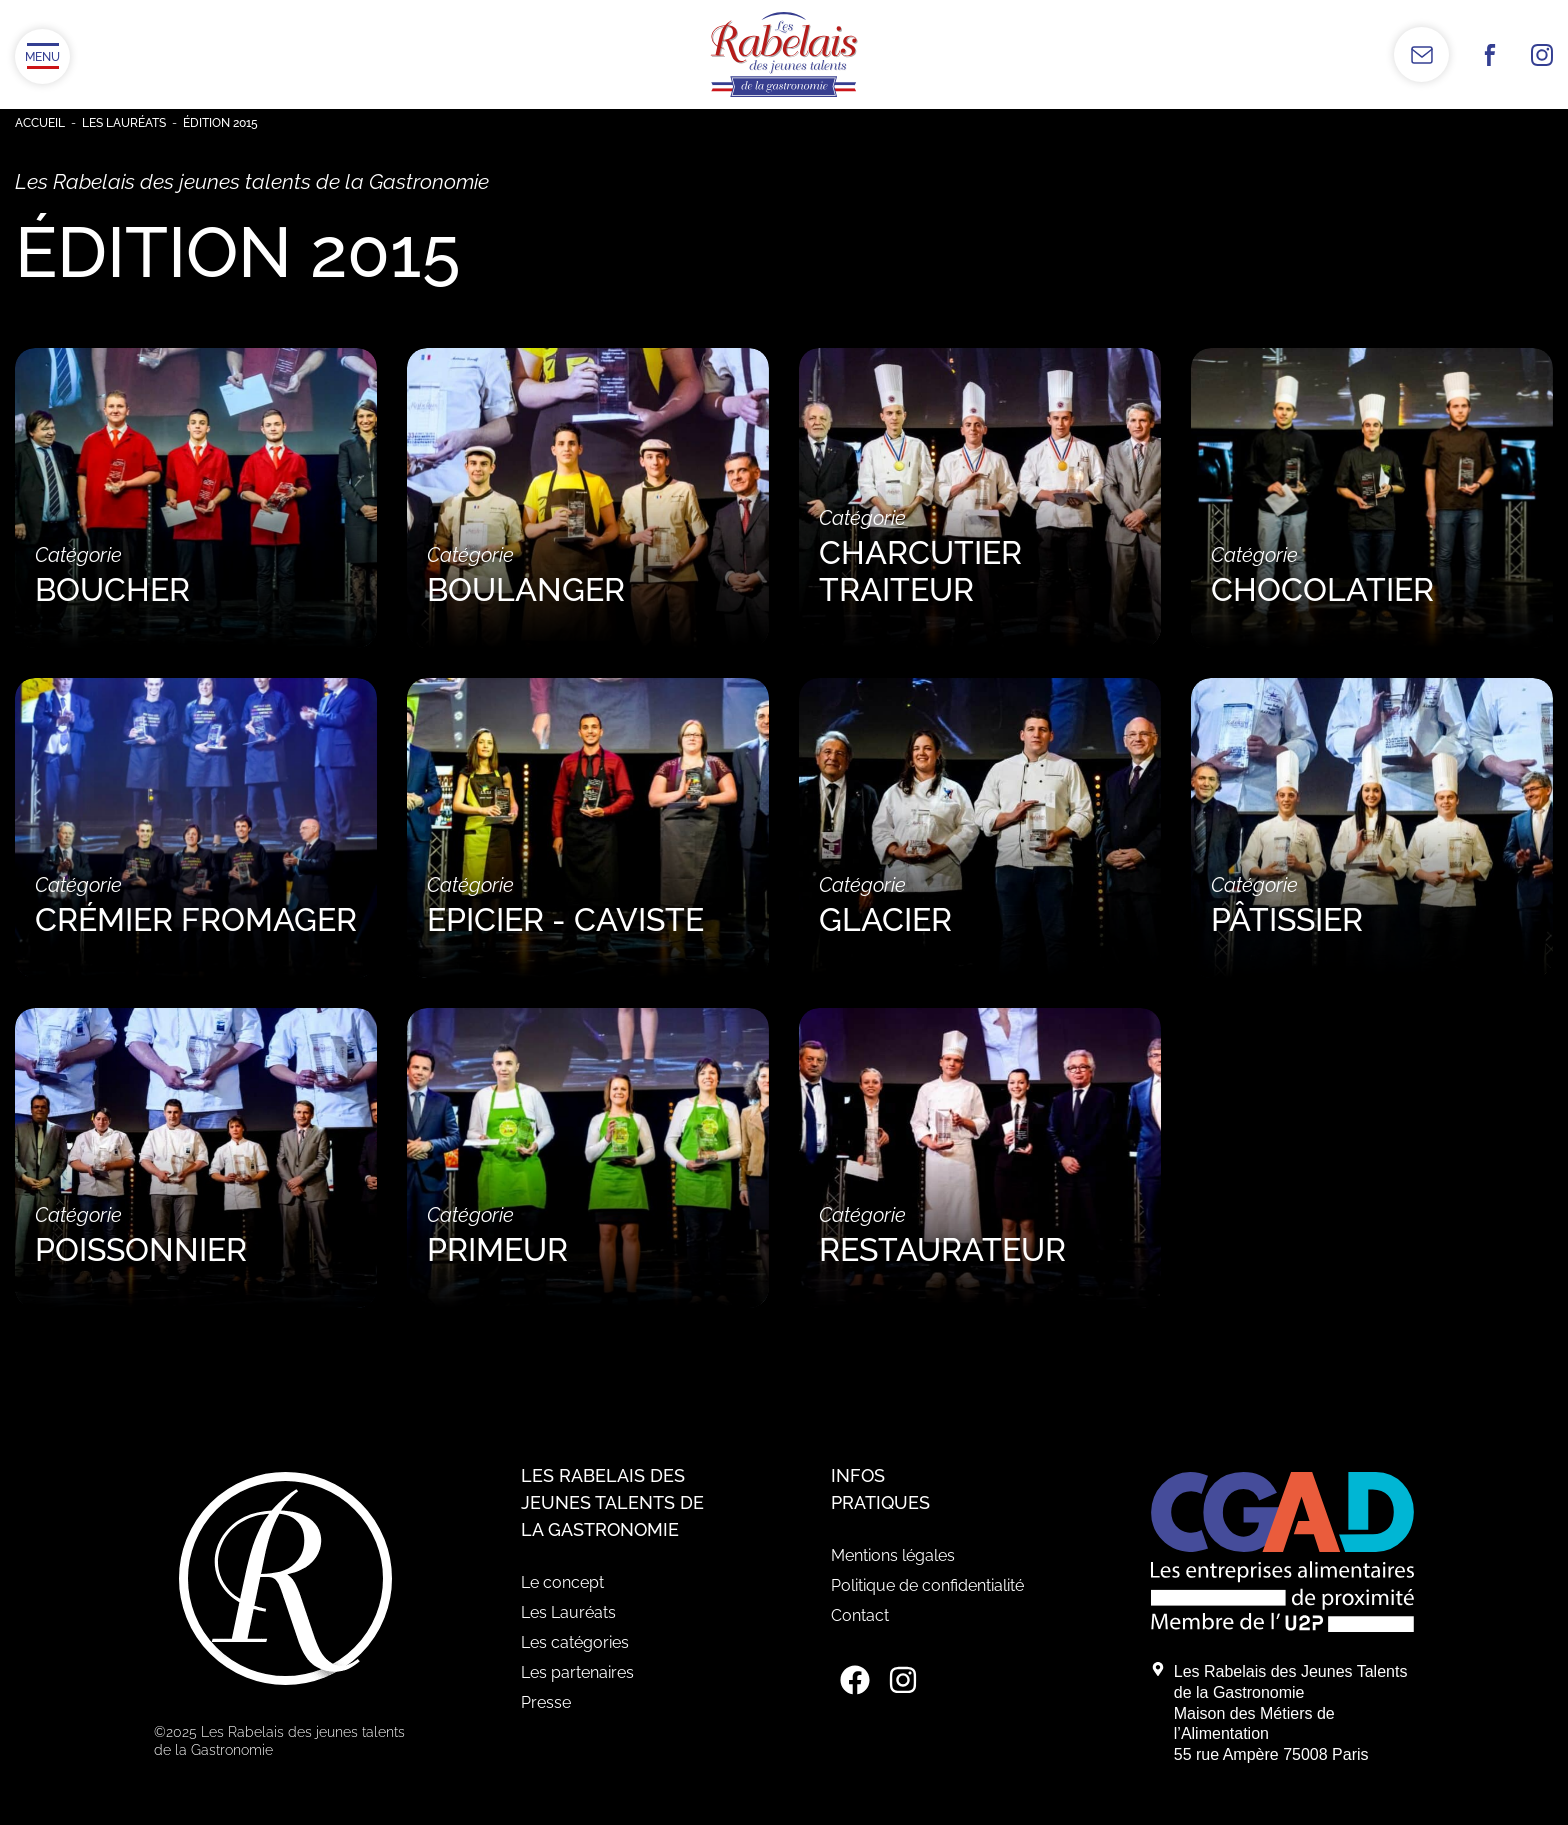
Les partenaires (577, 1672)
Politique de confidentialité (927, 1585)
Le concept (562, 1582)
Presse (546, 1702)
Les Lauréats (124, 123)
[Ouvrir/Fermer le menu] (42, 56)
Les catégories (575, 1642)
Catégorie (196, 575)
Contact (860, 1615)
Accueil (40, 123)
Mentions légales (893, 1555)
